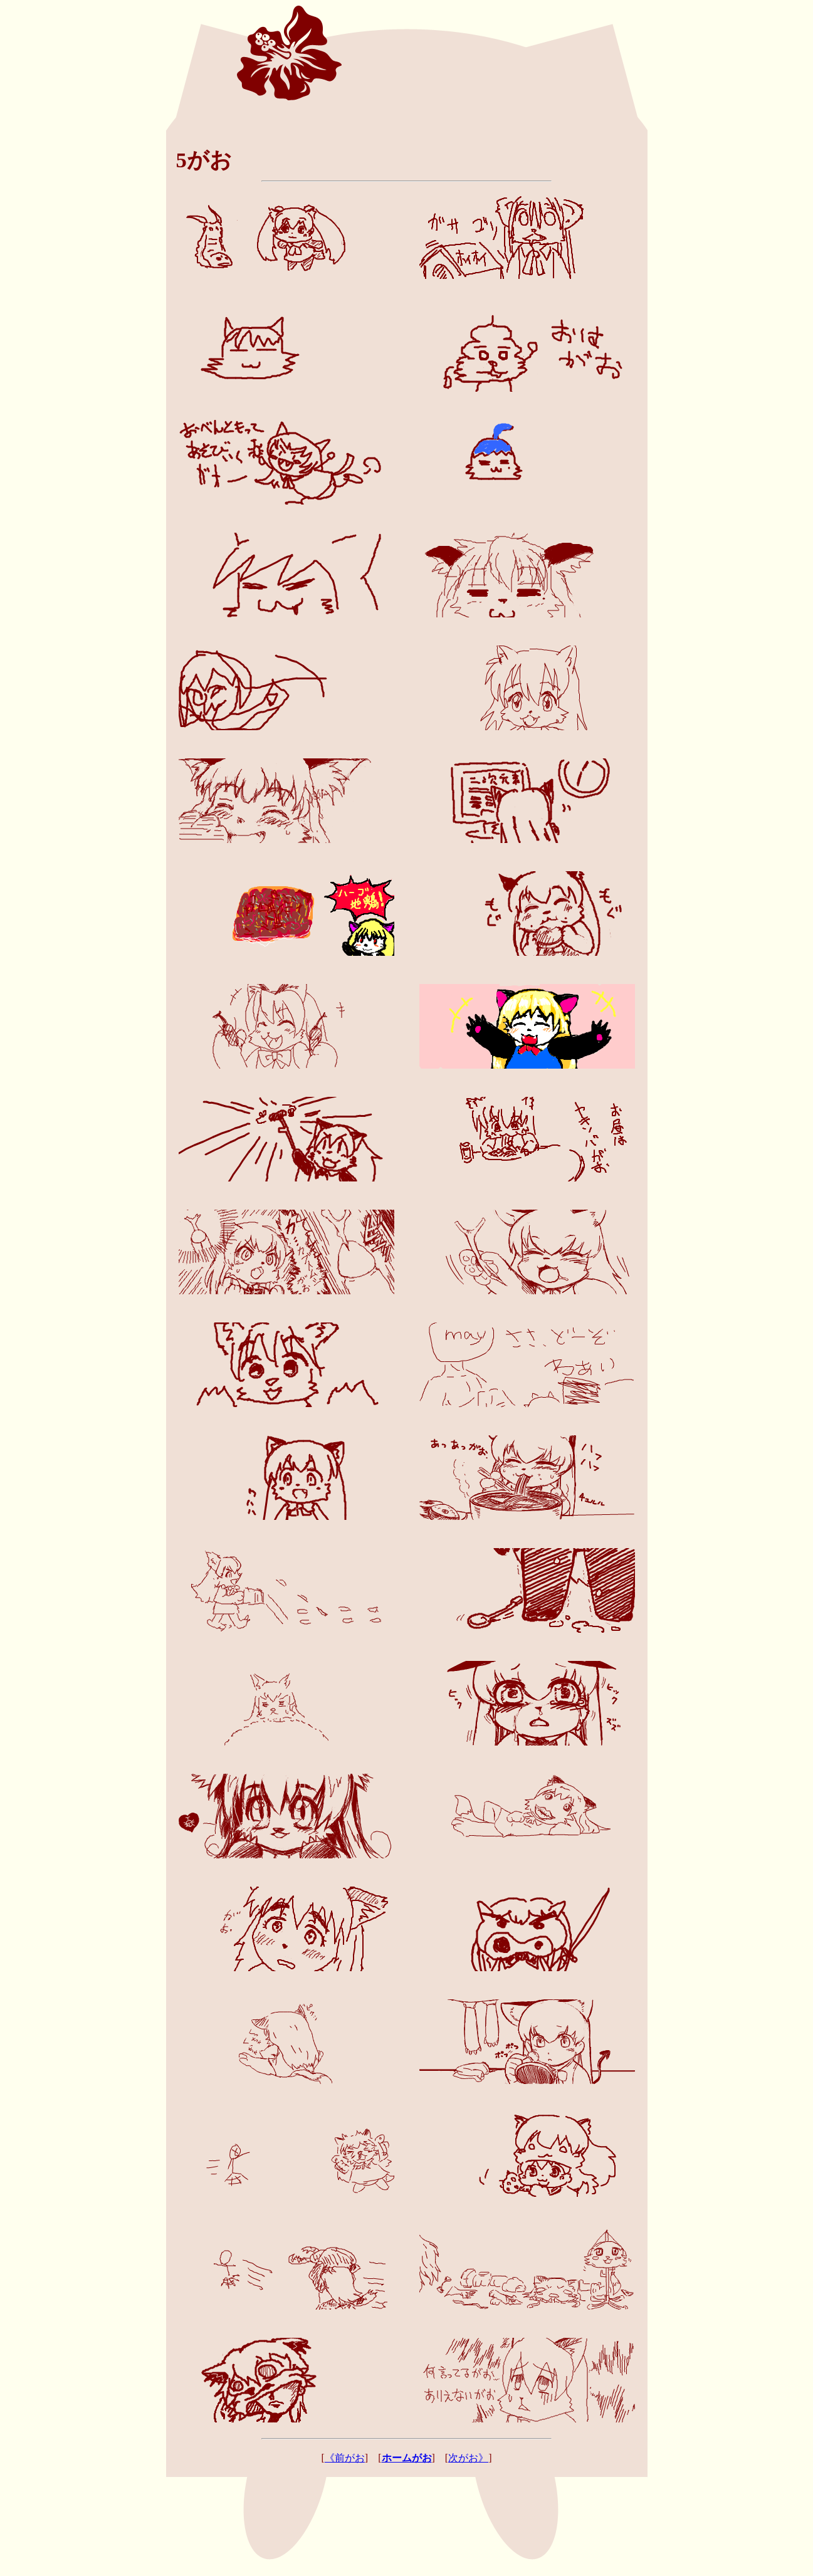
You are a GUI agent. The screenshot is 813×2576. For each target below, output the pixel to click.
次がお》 (468, 2458)
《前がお (345, 2458)
